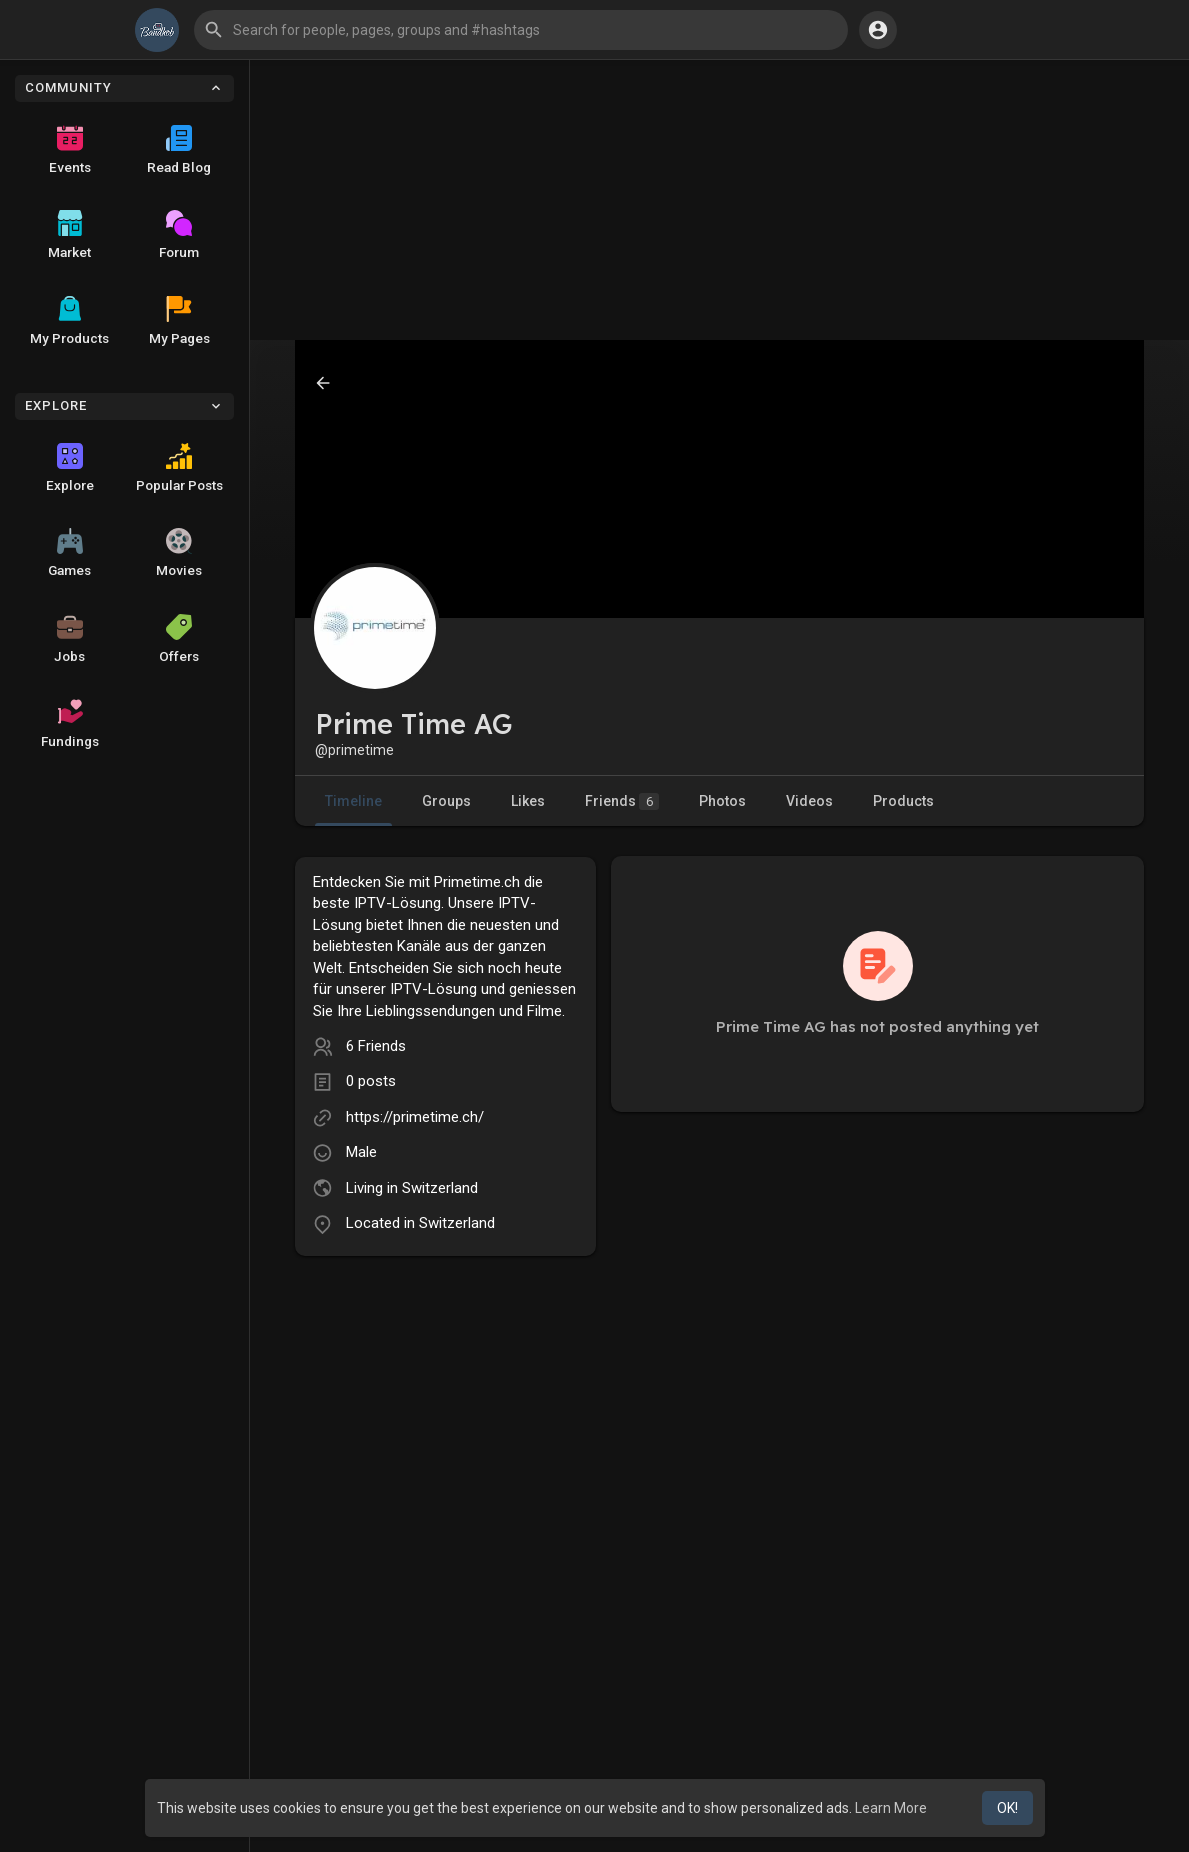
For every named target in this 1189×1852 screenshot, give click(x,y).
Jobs (69, 639)
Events (70, 150)
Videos (809, 801)
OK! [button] (1007, 1808)
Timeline (353, 801)
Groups (446, 801)
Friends (622, 801)
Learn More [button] (891, 1808)
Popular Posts (179, 468)
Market (69, 235)
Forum (179, 235)
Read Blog (179, 150)
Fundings (70, 724)
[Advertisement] (719, 200)
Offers (179, 639)
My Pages (179, 321)
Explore (70, 468)
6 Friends (376, 1046)
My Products (69, 321)
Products (903, 801)
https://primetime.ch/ (415, 1117)
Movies (179, 553)
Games (69, 553)
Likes (528, 801)
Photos (722, 801)
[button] (521, 30)
